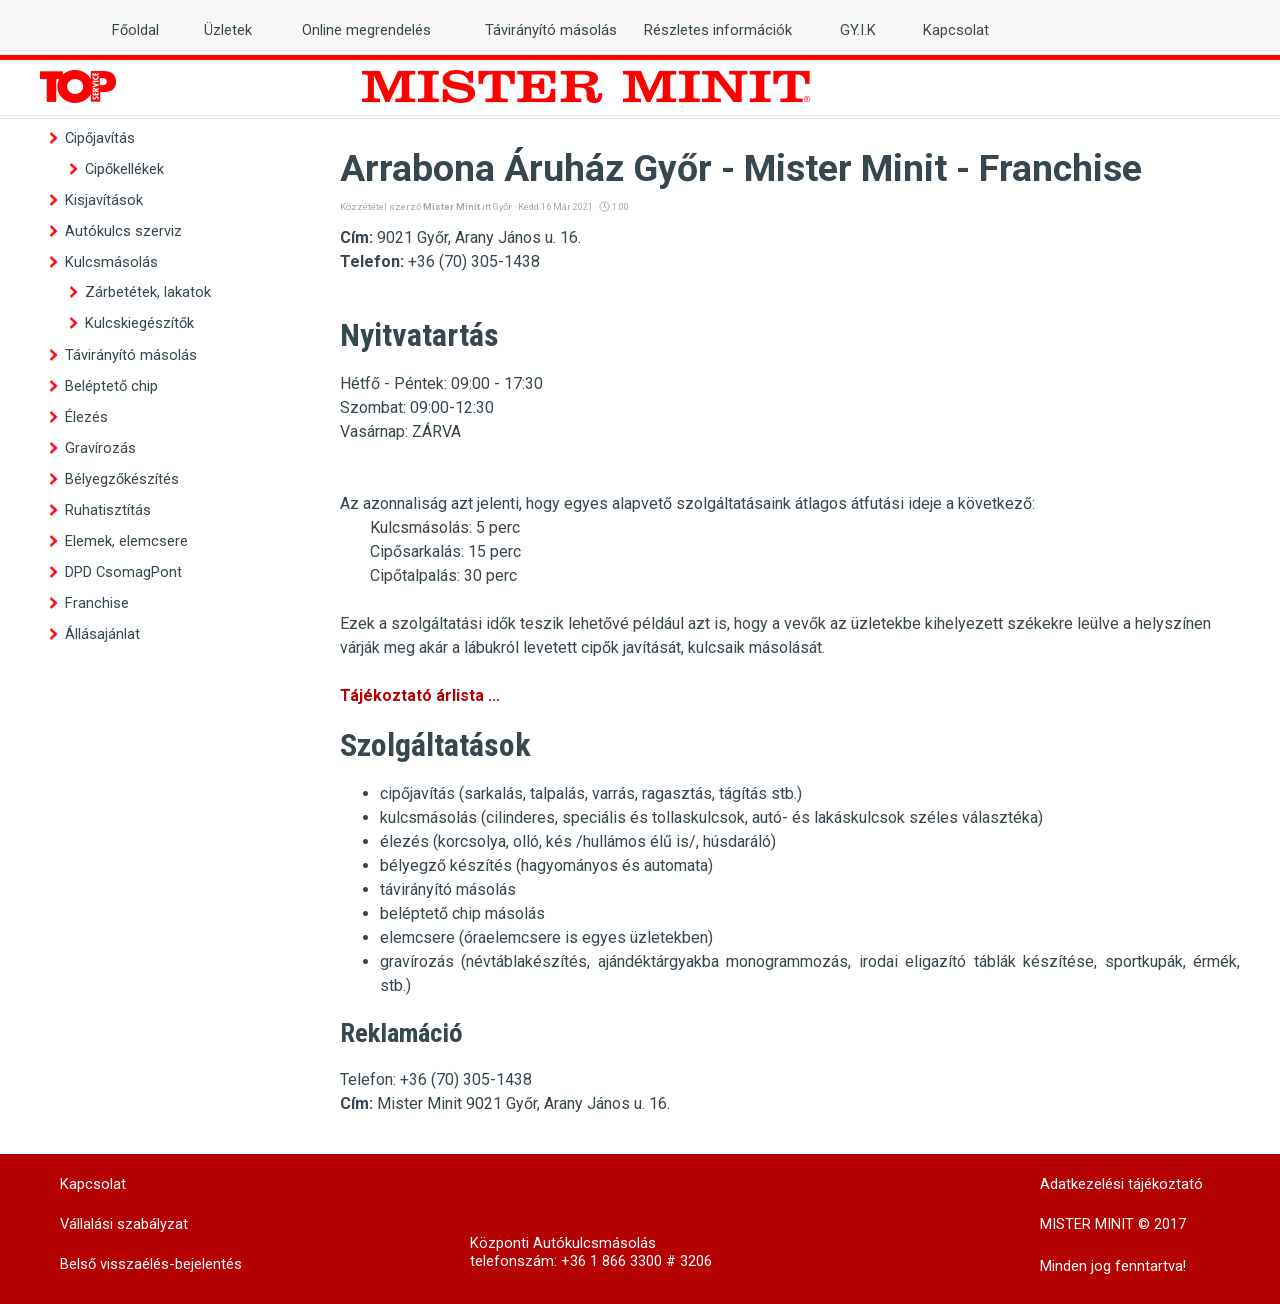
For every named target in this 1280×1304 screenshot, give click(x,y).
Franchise (97, 603)
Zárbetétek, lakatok (148, 292)
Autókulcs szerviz (123, 231)
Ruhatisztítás (108, 510)
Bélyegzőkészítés (122, 479)
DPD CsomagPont (123, 572)
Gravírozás (100, 448)
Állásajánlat (102, 634)
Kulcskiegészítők (139, 323)
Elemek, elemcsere (126, 541)
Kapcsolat (956, 30)
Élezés (86, 417)
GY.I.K (858, 30)
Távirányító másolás (131, 355)
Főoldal (135, 30)
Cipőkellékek (124, 169)
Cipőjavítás (100, 138)
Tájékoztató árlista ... (420, 695)
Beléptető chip (111, 386)
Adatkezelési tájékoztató (1121, 1184)
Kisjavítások (104, 200)
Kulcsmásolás (111, 262)
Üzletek (228, 30)
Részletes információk (718, 30)
